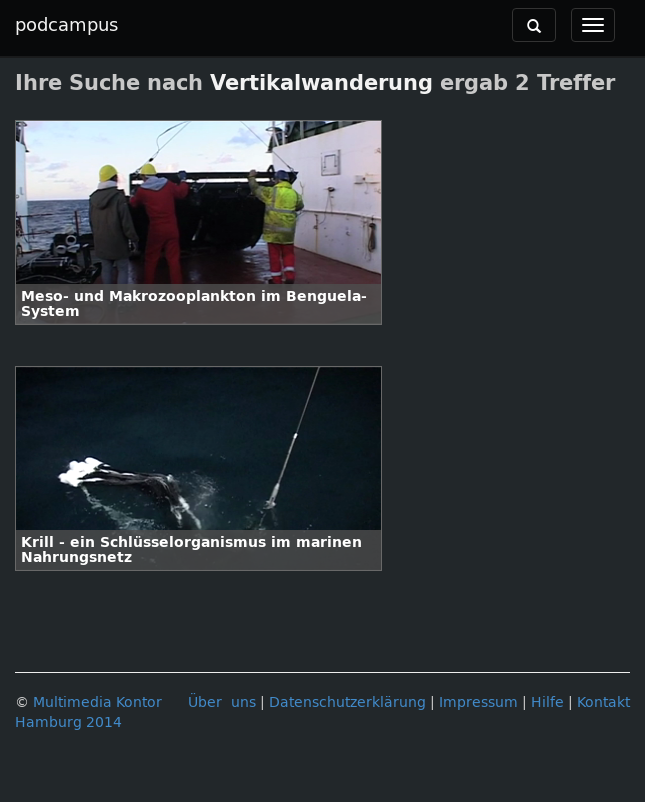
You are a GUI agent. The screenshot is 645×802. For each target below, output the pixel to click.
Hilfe (547, 702)
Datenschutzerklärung (347, 702)
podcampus (66, 25)
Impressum (478, 702)
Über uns (222, 702)
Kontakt (603, 702)
